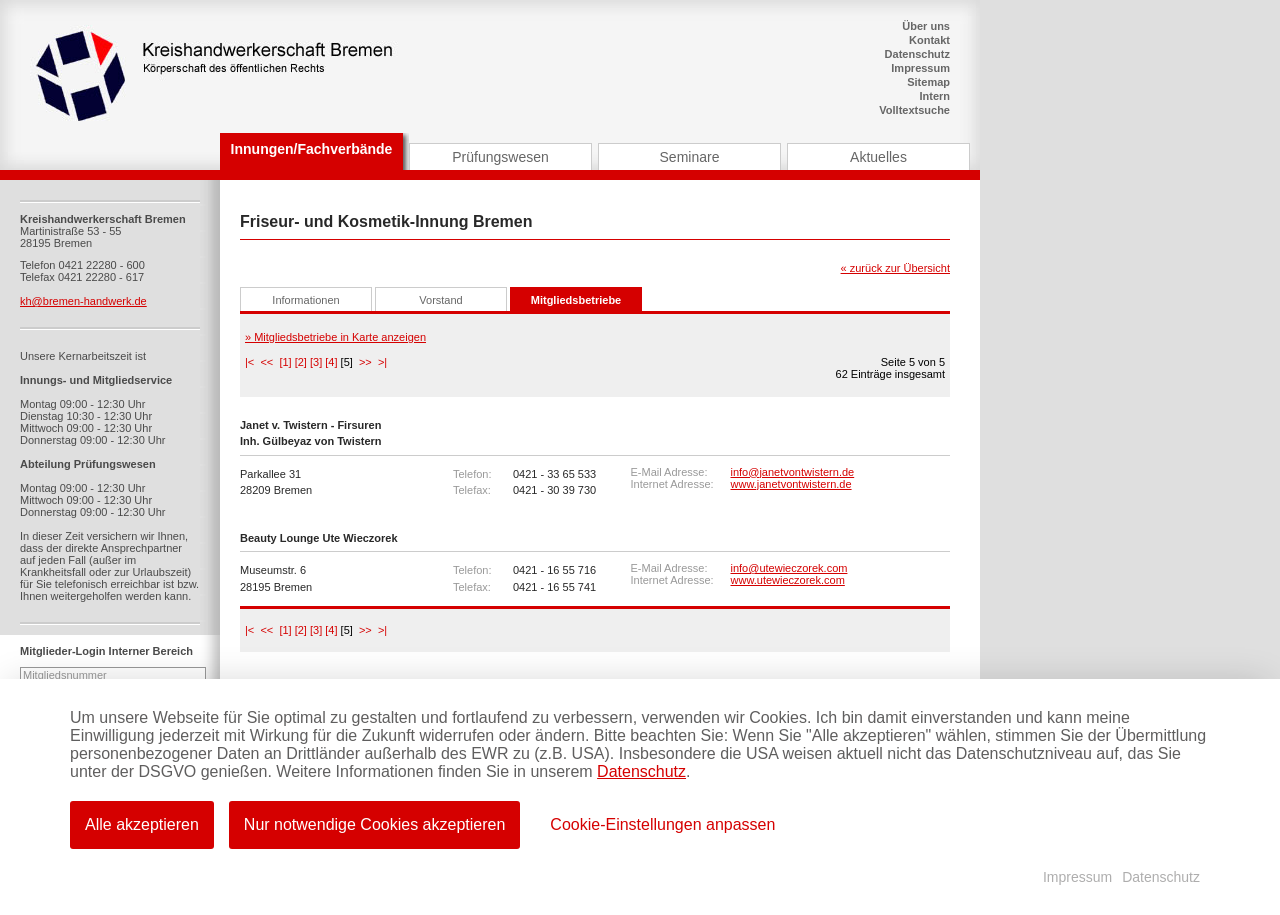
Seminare (690, 157)
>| (382, 362)
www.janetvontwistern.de (791, 484)
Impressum (920, 68)
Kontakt (929, 40)
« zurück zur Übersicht (895, 268)
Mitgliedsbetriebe (576, 300)
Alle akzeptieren (142, 824)
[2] (301, 362)
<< (266, 362)
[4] (331, 362)
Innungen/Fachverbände (312, 149)
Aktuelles (878, 157)
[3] (316, 362)
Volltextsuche (914, 110)
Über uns (926, 26)
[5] (347, 362)
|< (249, 362)
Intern (934, 96)
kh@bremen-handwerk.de (83, 301)
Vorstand (440, 300)
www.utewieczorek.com (788, 580)
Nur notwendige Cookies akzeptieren (374, 824)
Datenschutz (917, 54)
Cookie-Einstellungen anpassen (662, 824)
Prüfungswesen (500, 157)
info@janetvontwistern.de (793, 472)
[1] (285, 362)
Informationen (305, 300)
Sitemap (928, 82)
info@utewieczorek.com (789, 568)
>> (365, 362)
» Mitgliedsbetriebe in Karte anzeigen (335, 337)
